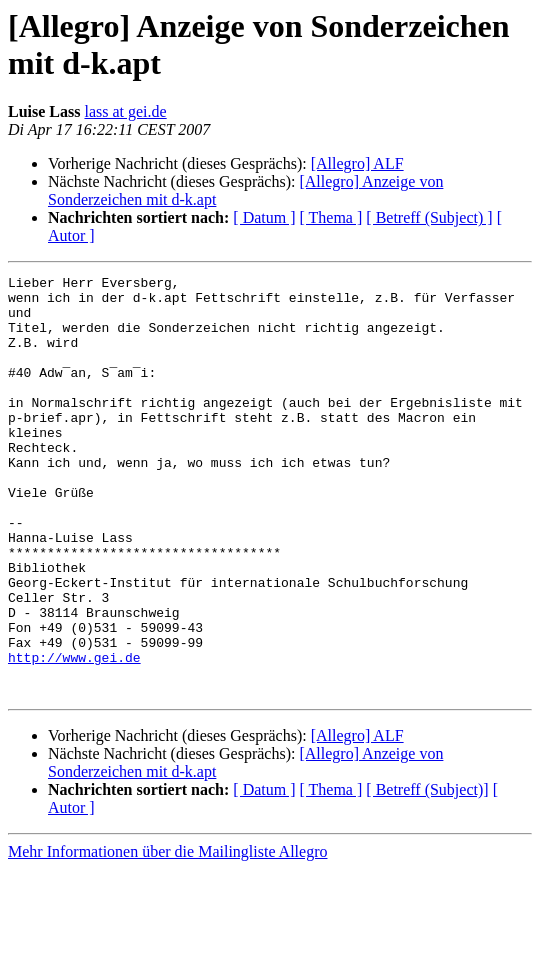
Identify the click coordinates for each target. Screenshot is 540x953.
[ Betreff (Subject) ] (429, 217)
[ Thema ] (331, 217)
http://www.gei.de (74, 735)
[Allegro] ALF (357, 163)
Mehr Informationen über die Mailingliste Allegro (167, 935)
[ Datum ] (264, 217)
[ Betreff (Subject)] (427, 873)
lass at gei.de (125, 111)
